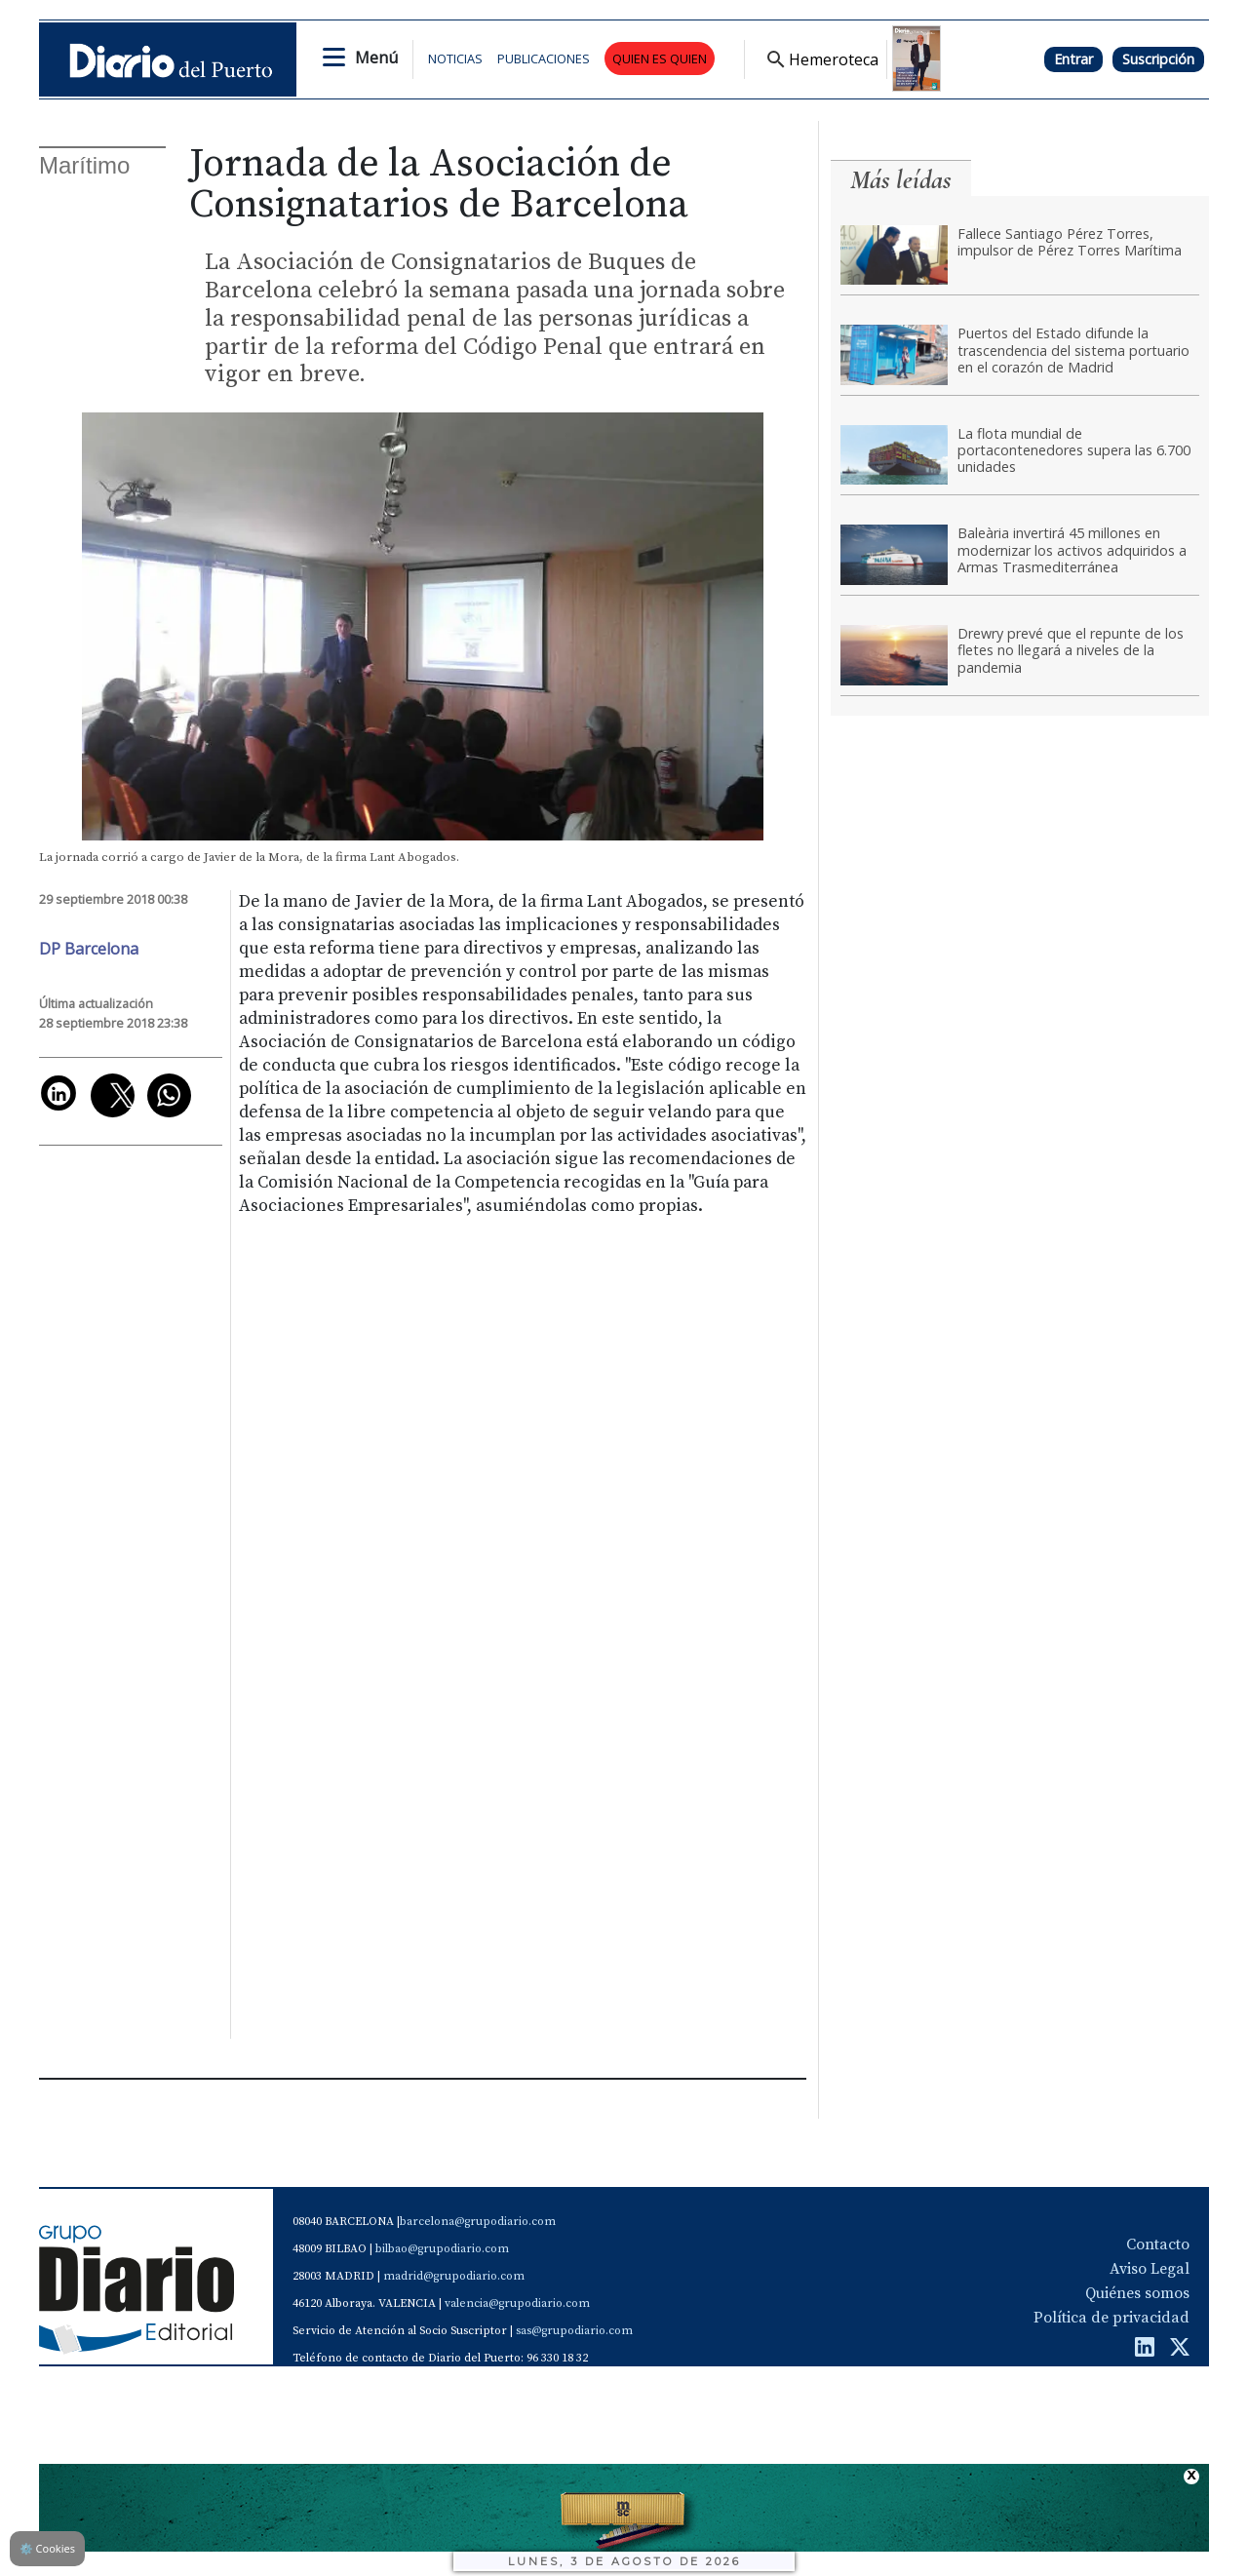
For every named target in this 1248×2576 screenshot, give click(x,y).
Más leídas (901, 180)
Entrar (1073, 59)
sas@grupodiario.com (574, 2330)
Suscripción (1158, 59)
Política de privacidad (1112, 2317)
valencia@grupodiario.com (517, 2303)
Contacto (1158, 2244)
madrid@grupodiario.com (454, 2276)
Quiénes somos (1137, 2293)
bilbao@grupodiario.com (442, 2249)
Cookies (47, 2548)
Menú (376, 57)
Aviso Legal (1150, 2269)
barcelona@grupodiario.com (478, 2221)
